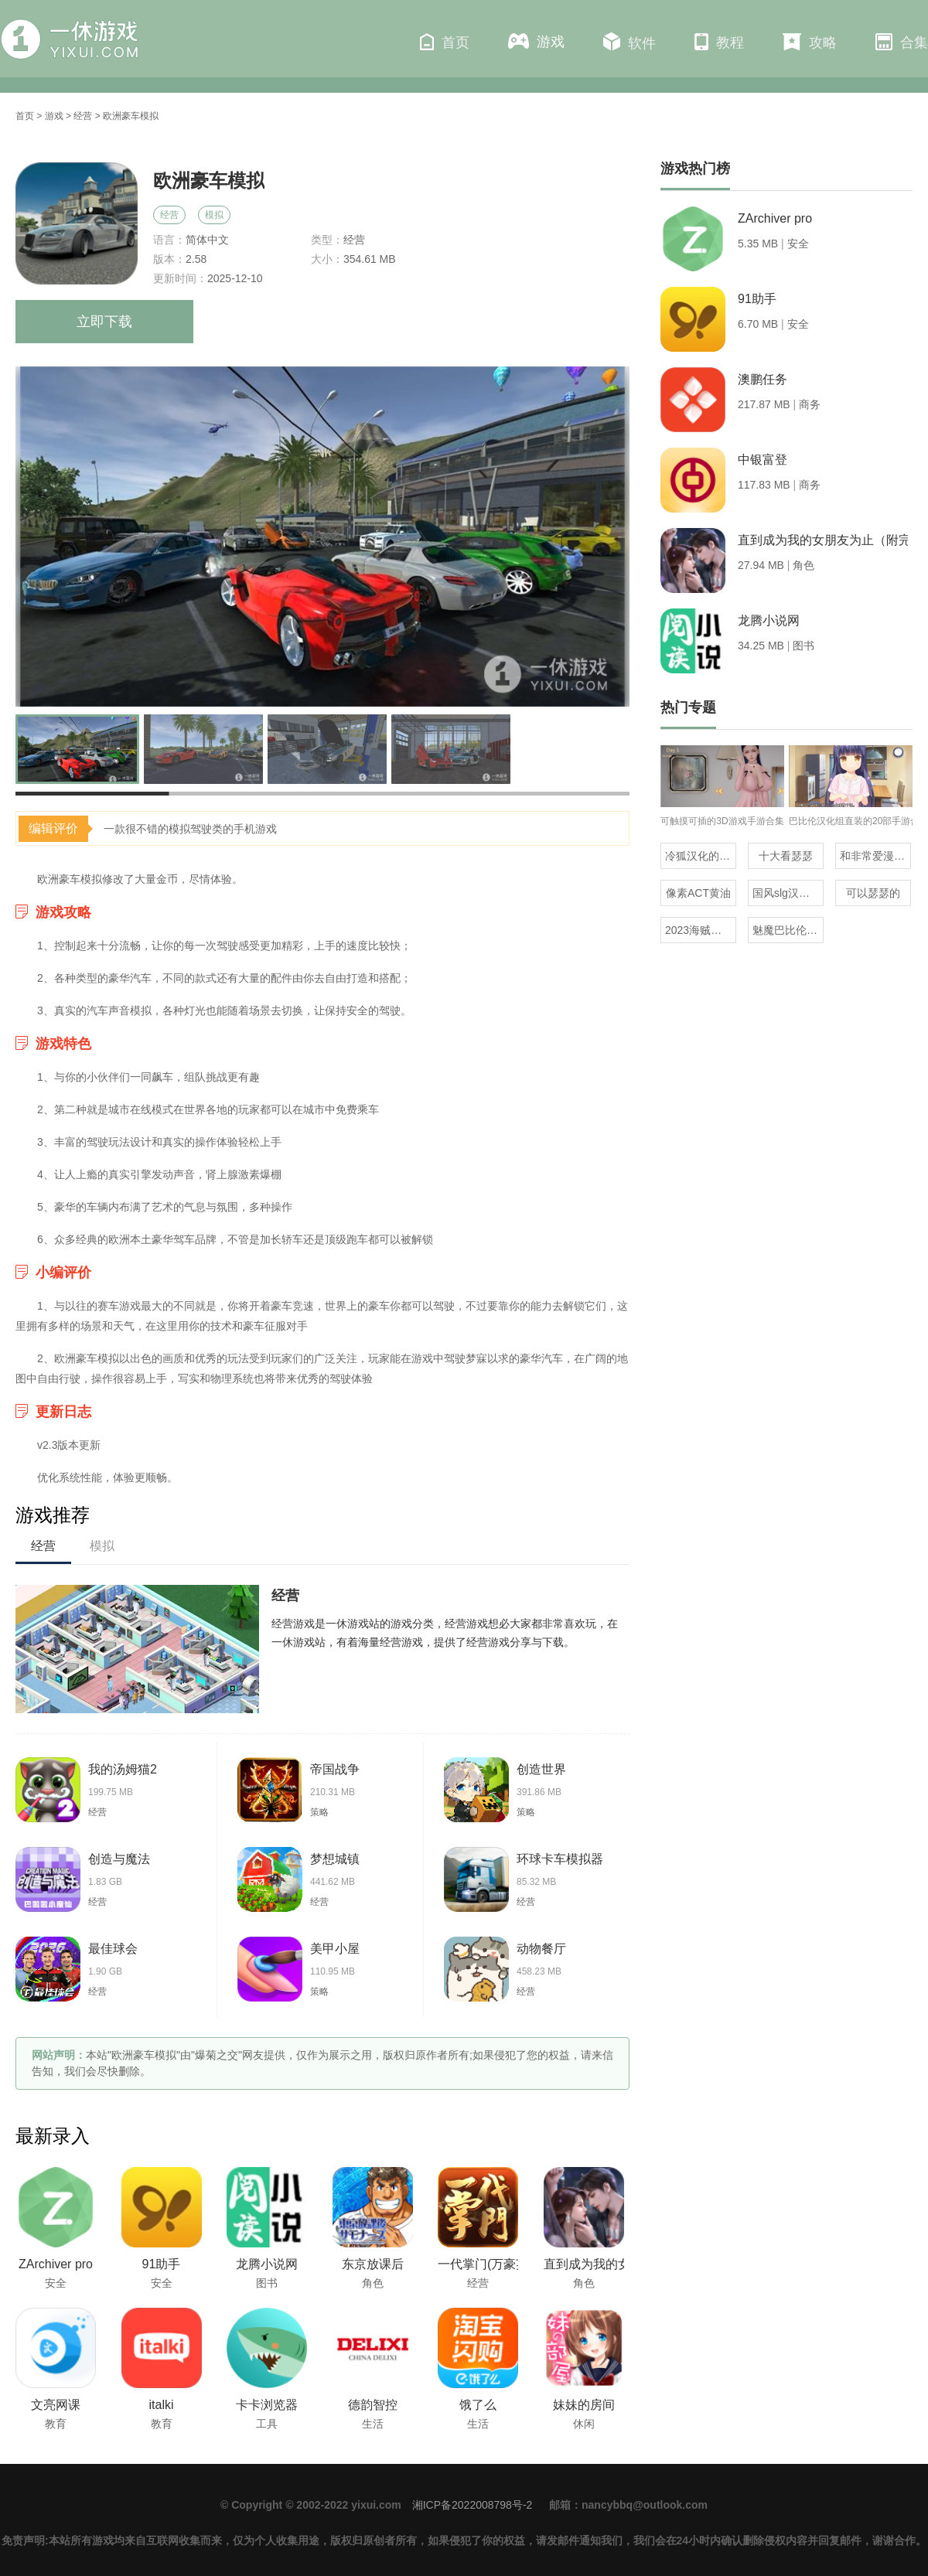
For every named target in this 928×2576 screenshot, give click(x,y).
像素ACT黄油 (698, 893)
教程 (719, 41)
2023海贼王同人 (700, 930)
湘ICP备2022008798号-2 (472, 2505)
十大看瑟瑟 (786, 856)
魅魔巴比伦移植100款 (788, 930)
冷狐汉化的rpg (700, 856)
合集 (901, 41)
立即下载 (104, 321)
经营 (82, 116)
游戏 (536, 41)
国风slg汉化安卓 (788, 893)
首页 (444, 41)
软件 (629, 41)
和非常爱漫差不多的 (875, 856)
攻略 (810, 41)
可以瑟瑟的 (873, 893)
